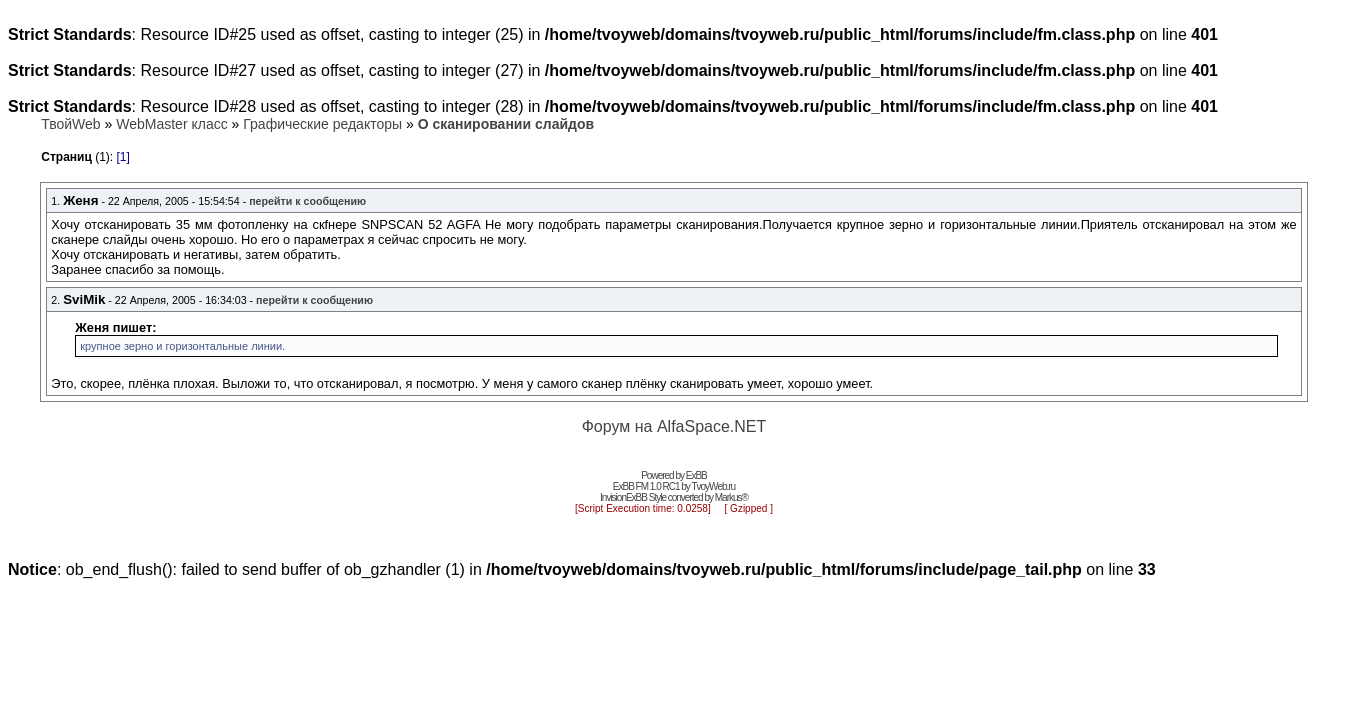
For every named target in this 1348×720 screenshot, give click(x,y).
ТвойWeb (70, 124)
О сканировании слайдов (506, 124)
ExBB (696, 475)
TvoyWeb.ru (713, 486)
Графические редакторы (322, 124)
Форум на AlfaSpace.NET (674, 426)
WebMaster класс (171, 124)
